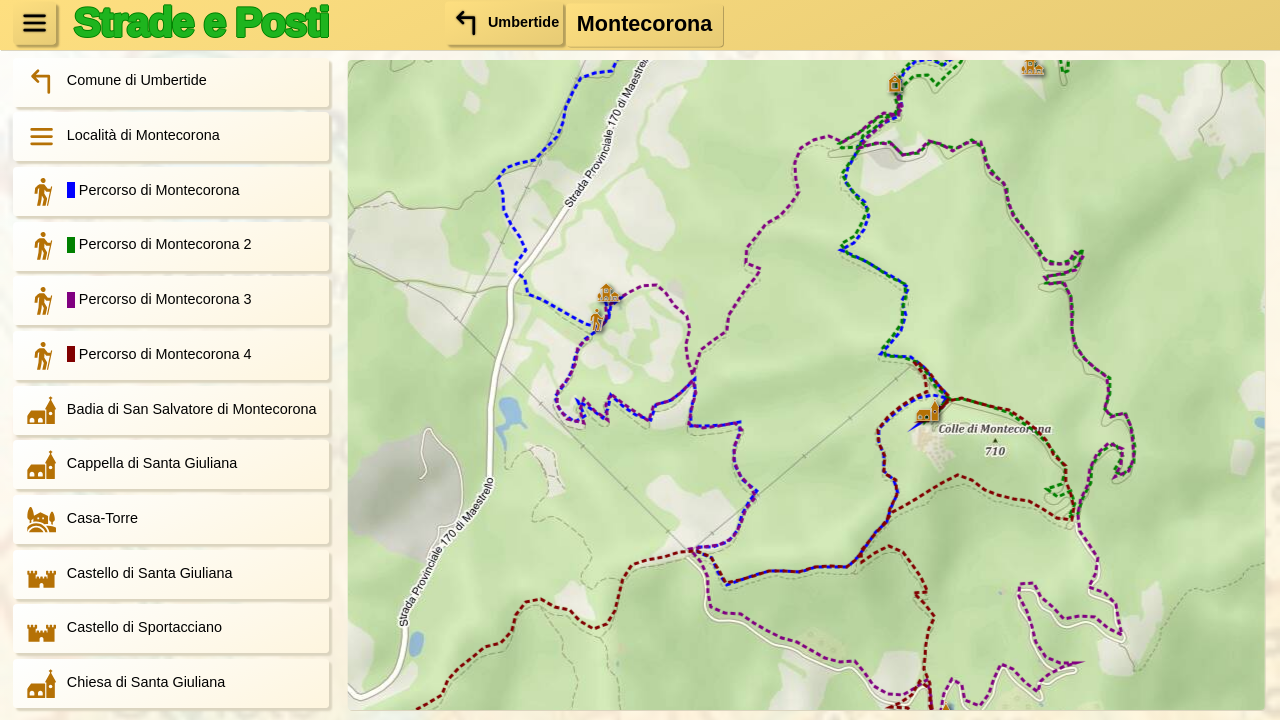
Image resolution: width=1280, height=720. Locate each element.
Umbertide (504, 22)
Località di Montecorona (118, 136)
